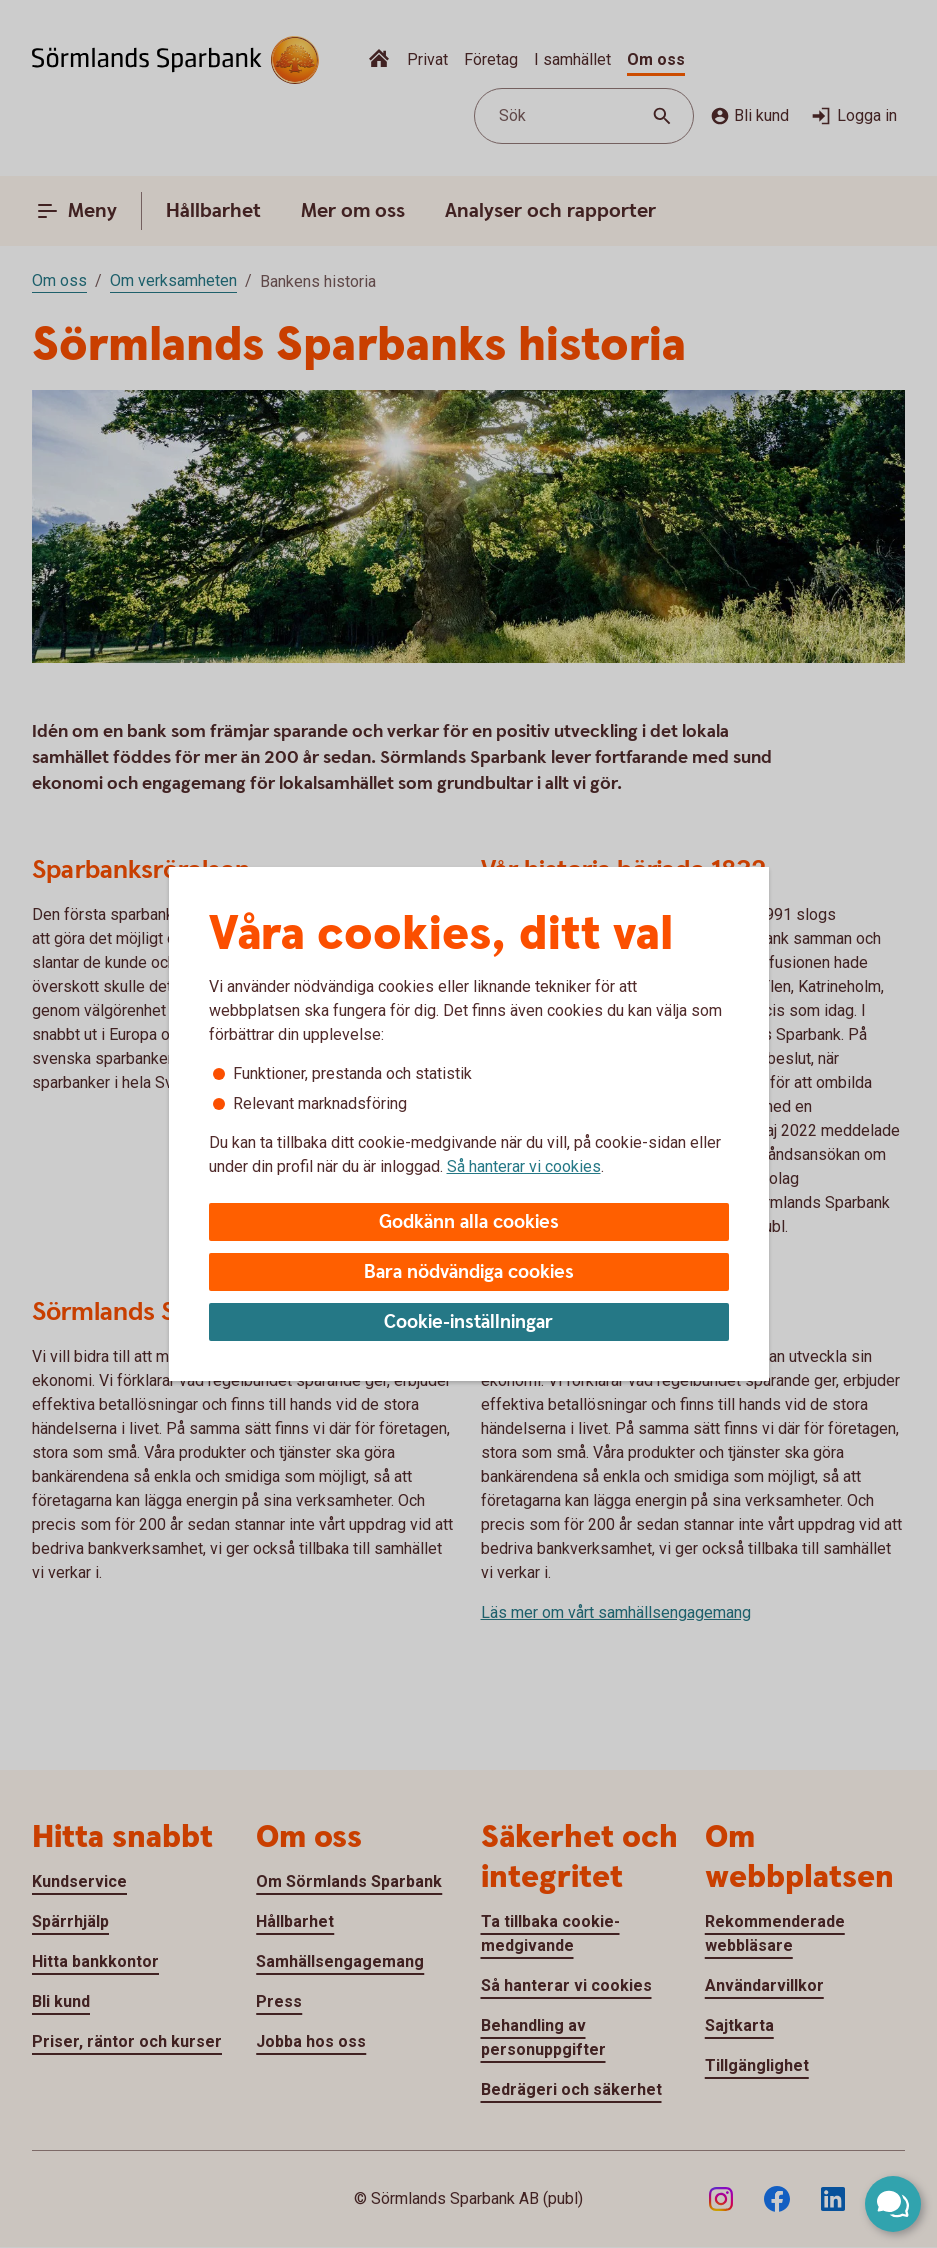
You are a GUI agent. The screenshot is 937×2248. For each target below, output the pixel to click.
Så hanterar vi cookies (524, 1166)
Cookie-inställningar (468, 1322)
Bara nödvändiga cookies (469, 1272)
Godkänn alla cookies (469, 1222)
